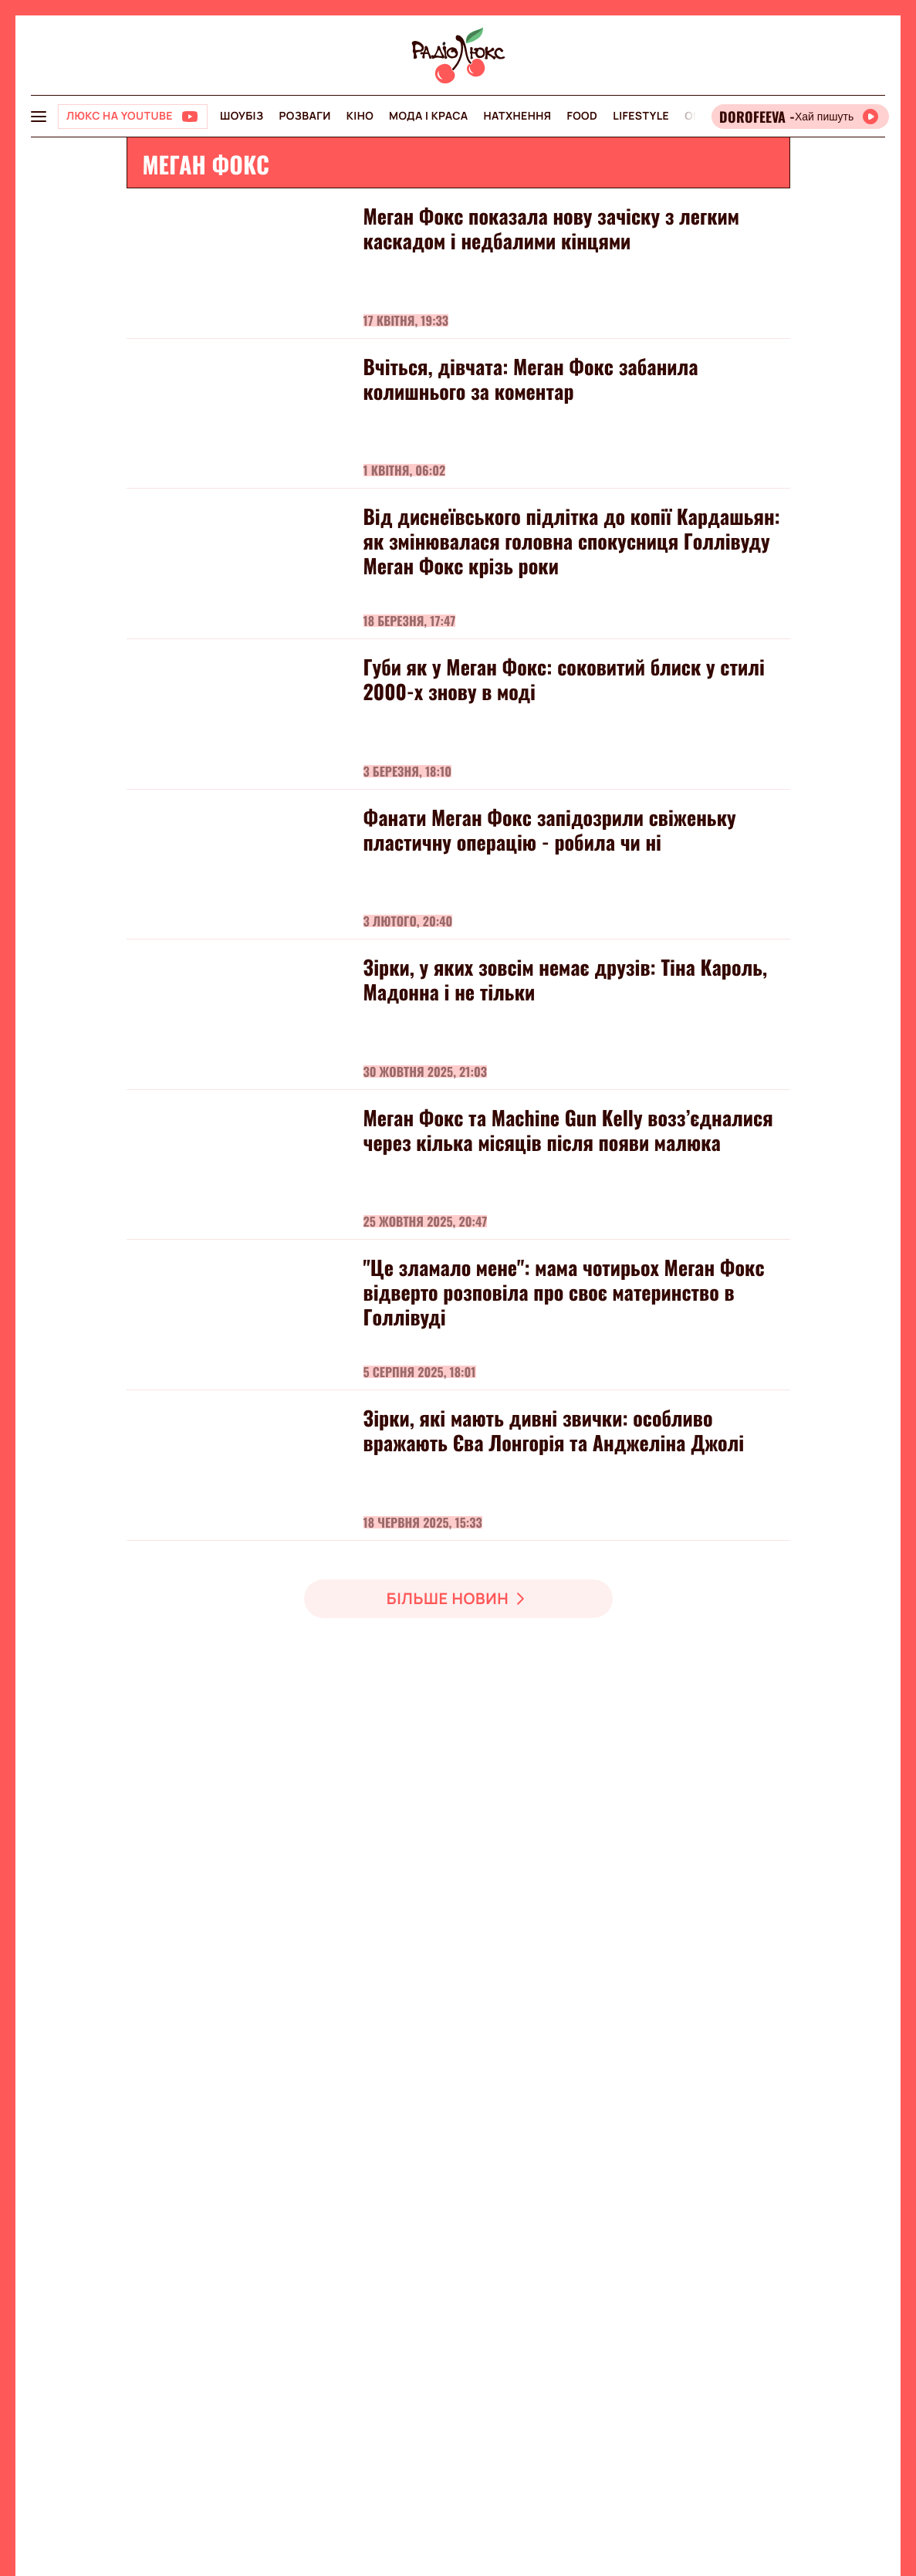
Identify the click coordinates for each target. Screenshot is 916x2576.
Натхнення (518, 116)
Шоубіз (241, 116)
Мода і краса (428, 116)
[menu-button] (38, 116)
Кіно (359, 116)
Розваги (304, 116)
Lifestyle (641, 116)
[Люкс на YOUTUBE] (133, 116)
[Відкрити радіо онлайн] (800, 116)
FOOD (581, 116)
